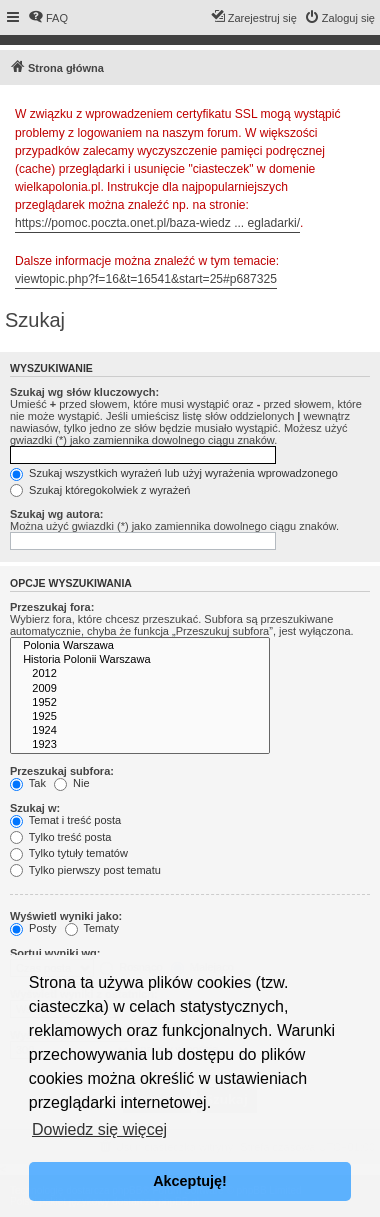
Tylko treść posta (60, 837)
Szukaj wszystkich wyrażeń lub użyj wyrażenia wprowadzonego (174, 473)
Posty (33, 928)
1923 (140, 745)
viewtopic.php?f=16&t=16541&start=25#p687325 (146, 279)
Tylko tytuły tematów (69, 853)
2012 (140, 674)
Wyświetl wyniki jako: (66, 916)
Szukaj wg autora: (57, 514)
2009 (140, 689)
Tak (28, 783)
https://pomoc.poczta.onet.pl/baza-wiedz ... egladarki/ (157, 223)
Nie (72, 783)
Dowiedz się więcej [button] (99, 1129)
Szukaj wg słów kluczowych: (84, 392)
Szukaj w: (35, 808)
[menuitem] (48, 18)
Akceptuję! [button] (190, 1181)
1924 (140, 731)
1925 (140, 717)
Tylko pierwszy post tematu (85, 870)
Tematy (92, 928)
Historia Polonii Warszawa (140, 660)
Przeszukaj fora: (52, 607)
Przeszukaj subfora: (62, 771)
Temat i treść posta (65, 820)
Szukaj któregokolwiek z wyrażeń (100, 490)
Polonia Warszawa (140, 646)
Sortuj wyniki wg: (55, 953)
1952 (140, 703)
